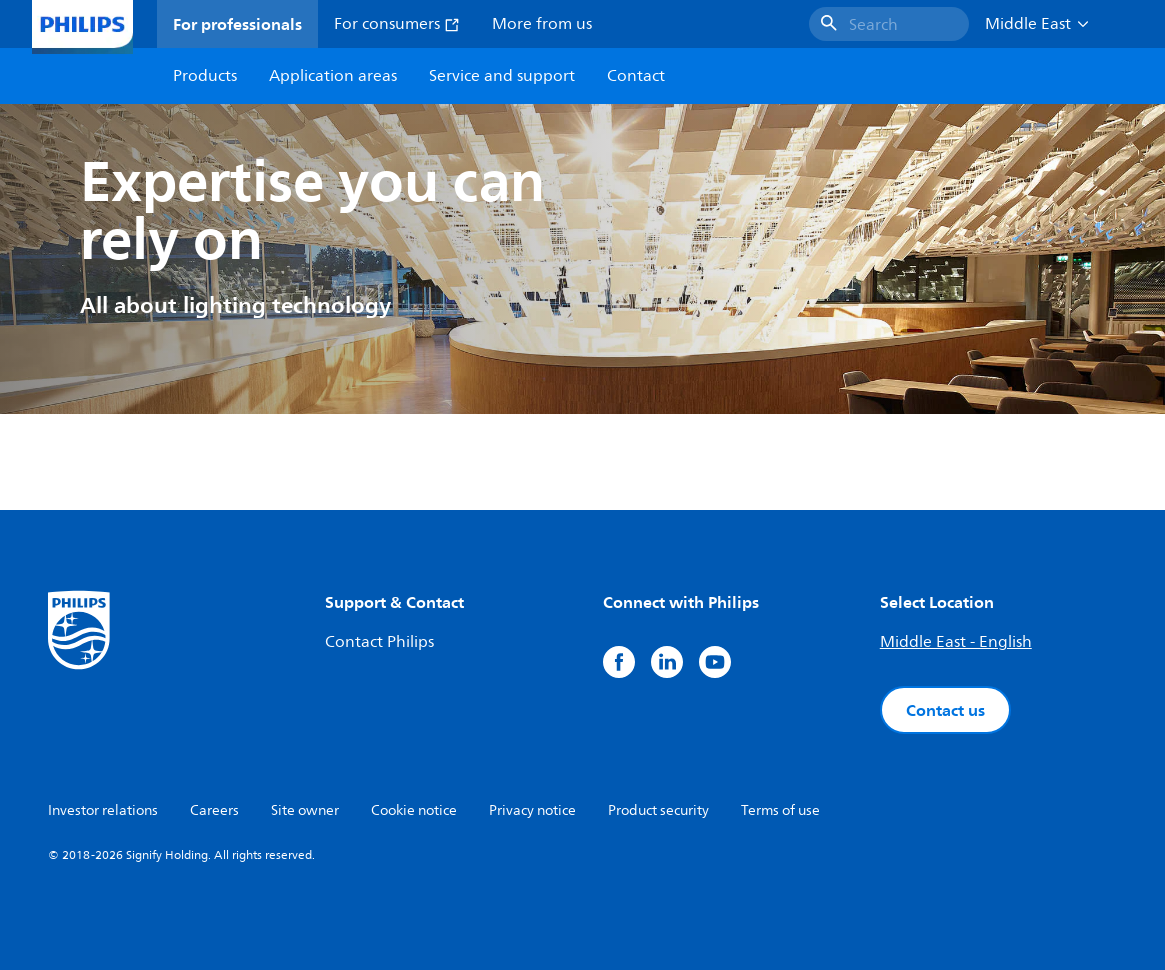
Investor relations (103, 810)
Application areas (333, 76)
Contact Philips (379, 642)
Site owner (305, 810)
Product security (658, 810)
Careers (214, 810)
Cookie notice (414, 810)
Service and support (502, 76)
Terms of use (780, 810)
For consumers (397, 24)
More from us (542, 24)
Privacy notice (532, 810)
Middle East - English (956, 642)
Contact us (945, 710)
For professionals (237, 24)
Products (205, 76)
